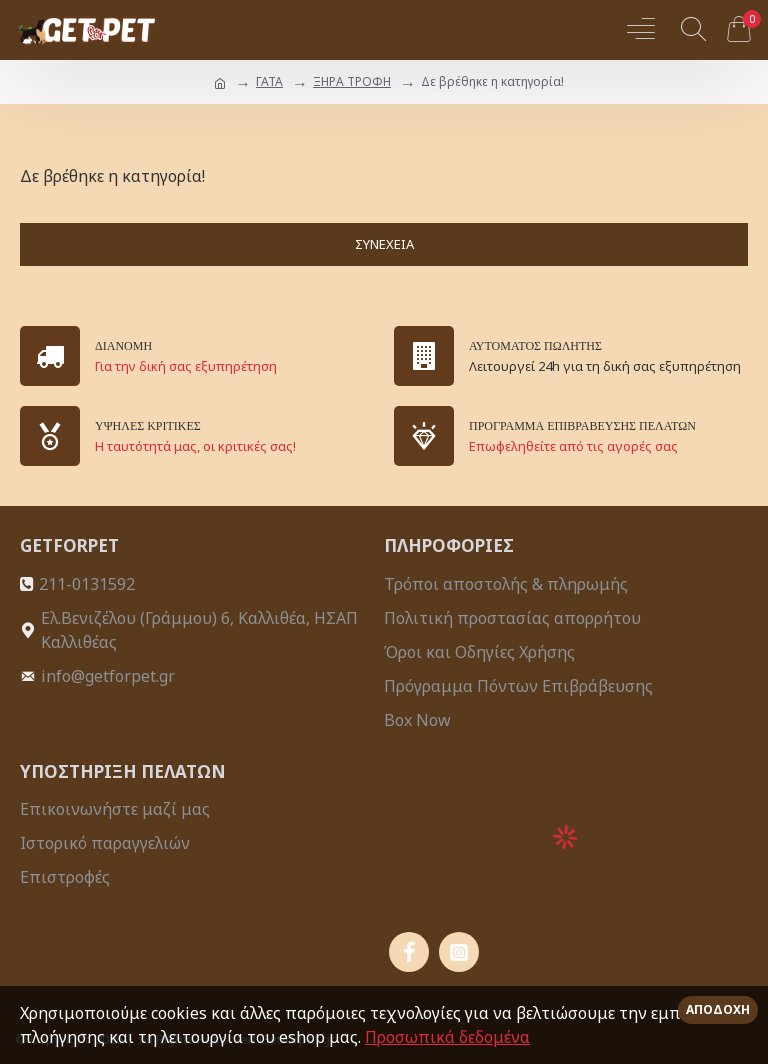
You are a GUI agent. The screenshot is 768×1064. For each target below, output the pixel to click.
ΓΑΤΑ (269, 81)
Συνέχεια (384, 244)
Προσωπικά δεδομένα (447, 1037)
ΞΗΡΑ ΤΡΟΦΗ (352, 81)
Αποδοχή (718, 1009)
